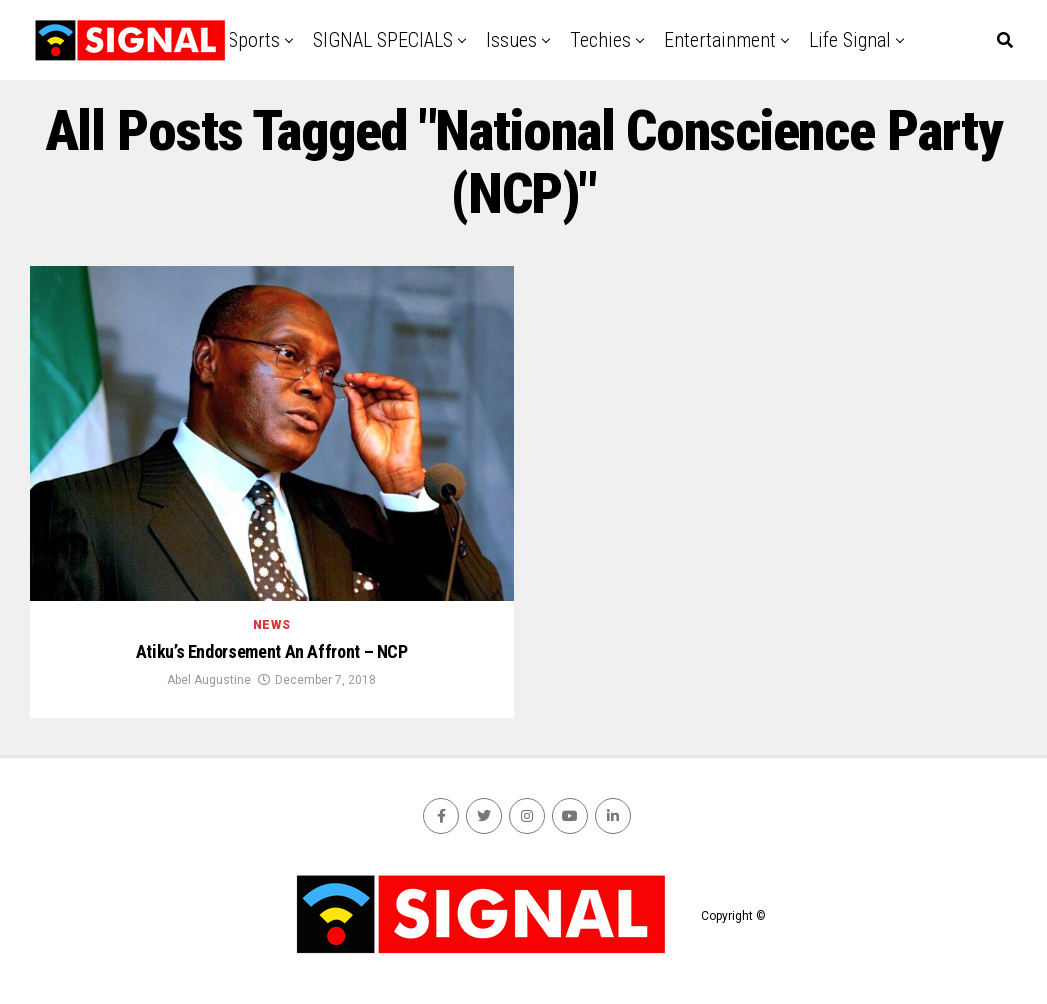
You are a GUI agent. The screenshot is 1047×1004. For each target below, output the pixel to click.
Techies (600, 40)
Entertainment (720, 40)
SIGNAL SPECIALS (383, 40)
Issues (511, 40)
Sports (254, 40)
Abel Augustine (209, 680)
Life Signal (850, 40)
